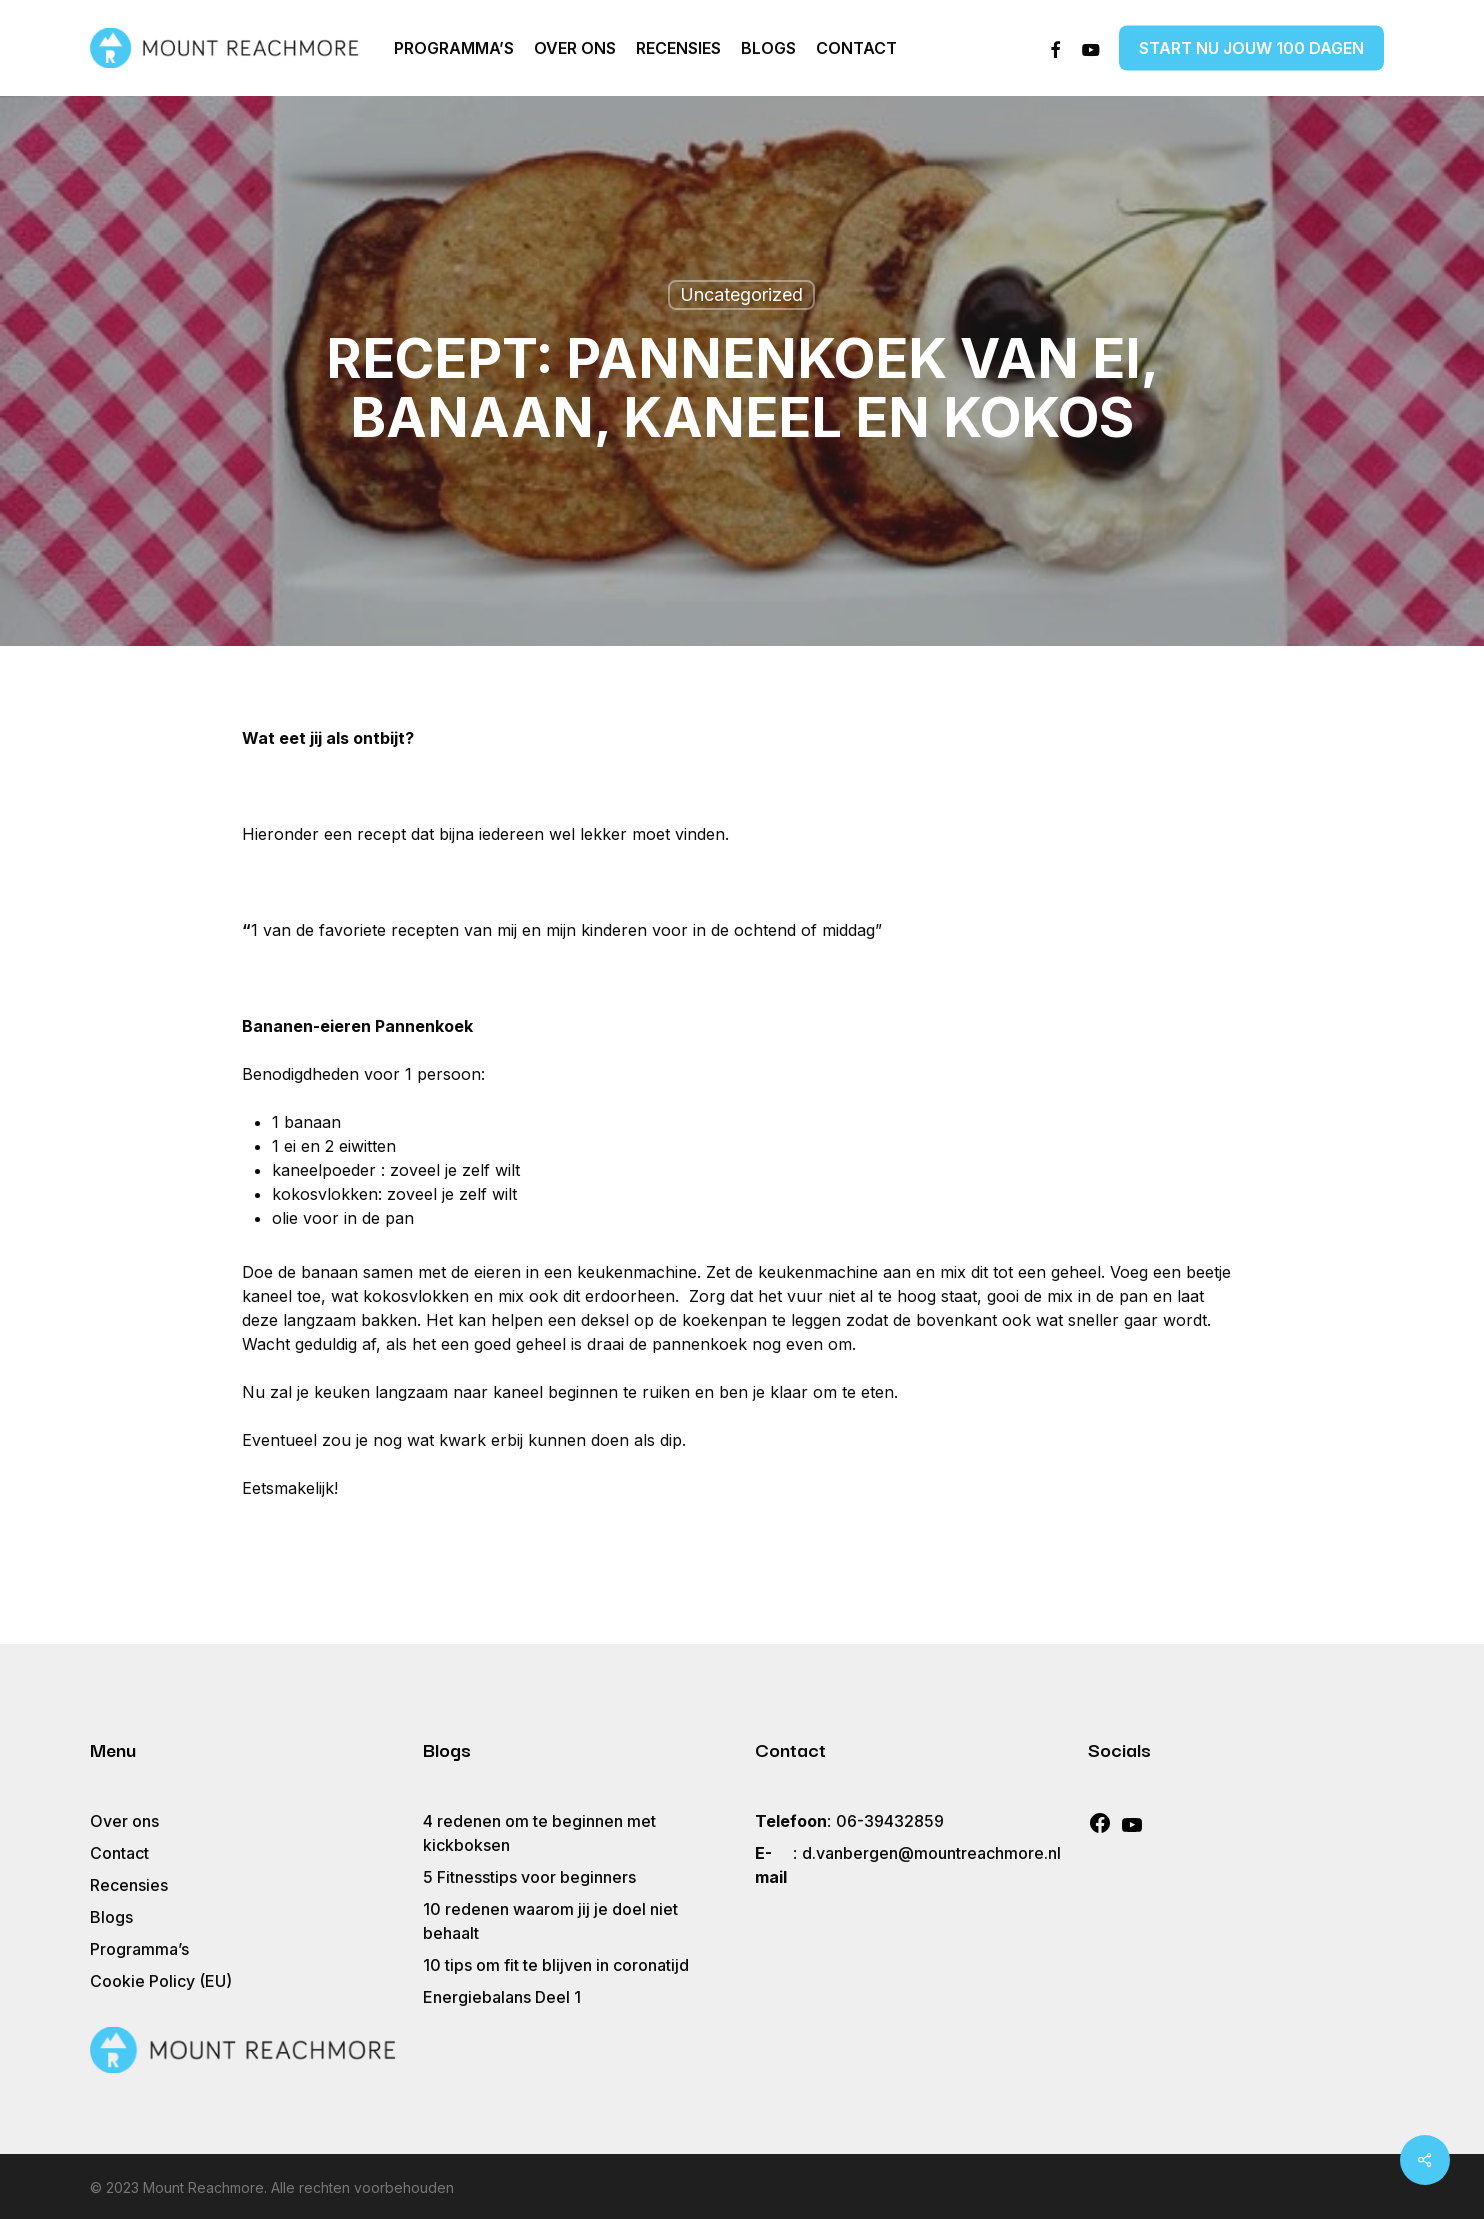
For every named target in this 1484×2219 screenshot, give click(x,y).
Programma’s (139, 1949)
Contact (119, 1853)
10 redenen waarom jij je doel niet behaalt (550, 1921)
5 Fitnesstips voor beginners (529, 1877)
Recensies (129, 1885)
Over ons (124, 1821)
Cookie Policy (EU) (161, 1981)
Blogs (111, 1917)
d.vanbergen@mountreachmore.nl (931, 1853)
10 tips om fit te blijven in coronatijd (558, 1965)
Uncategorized (741, 294)
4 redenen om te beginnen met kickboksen (539, 1833)
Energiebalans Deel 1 (502, 1997)
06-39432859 (890, 1821)
